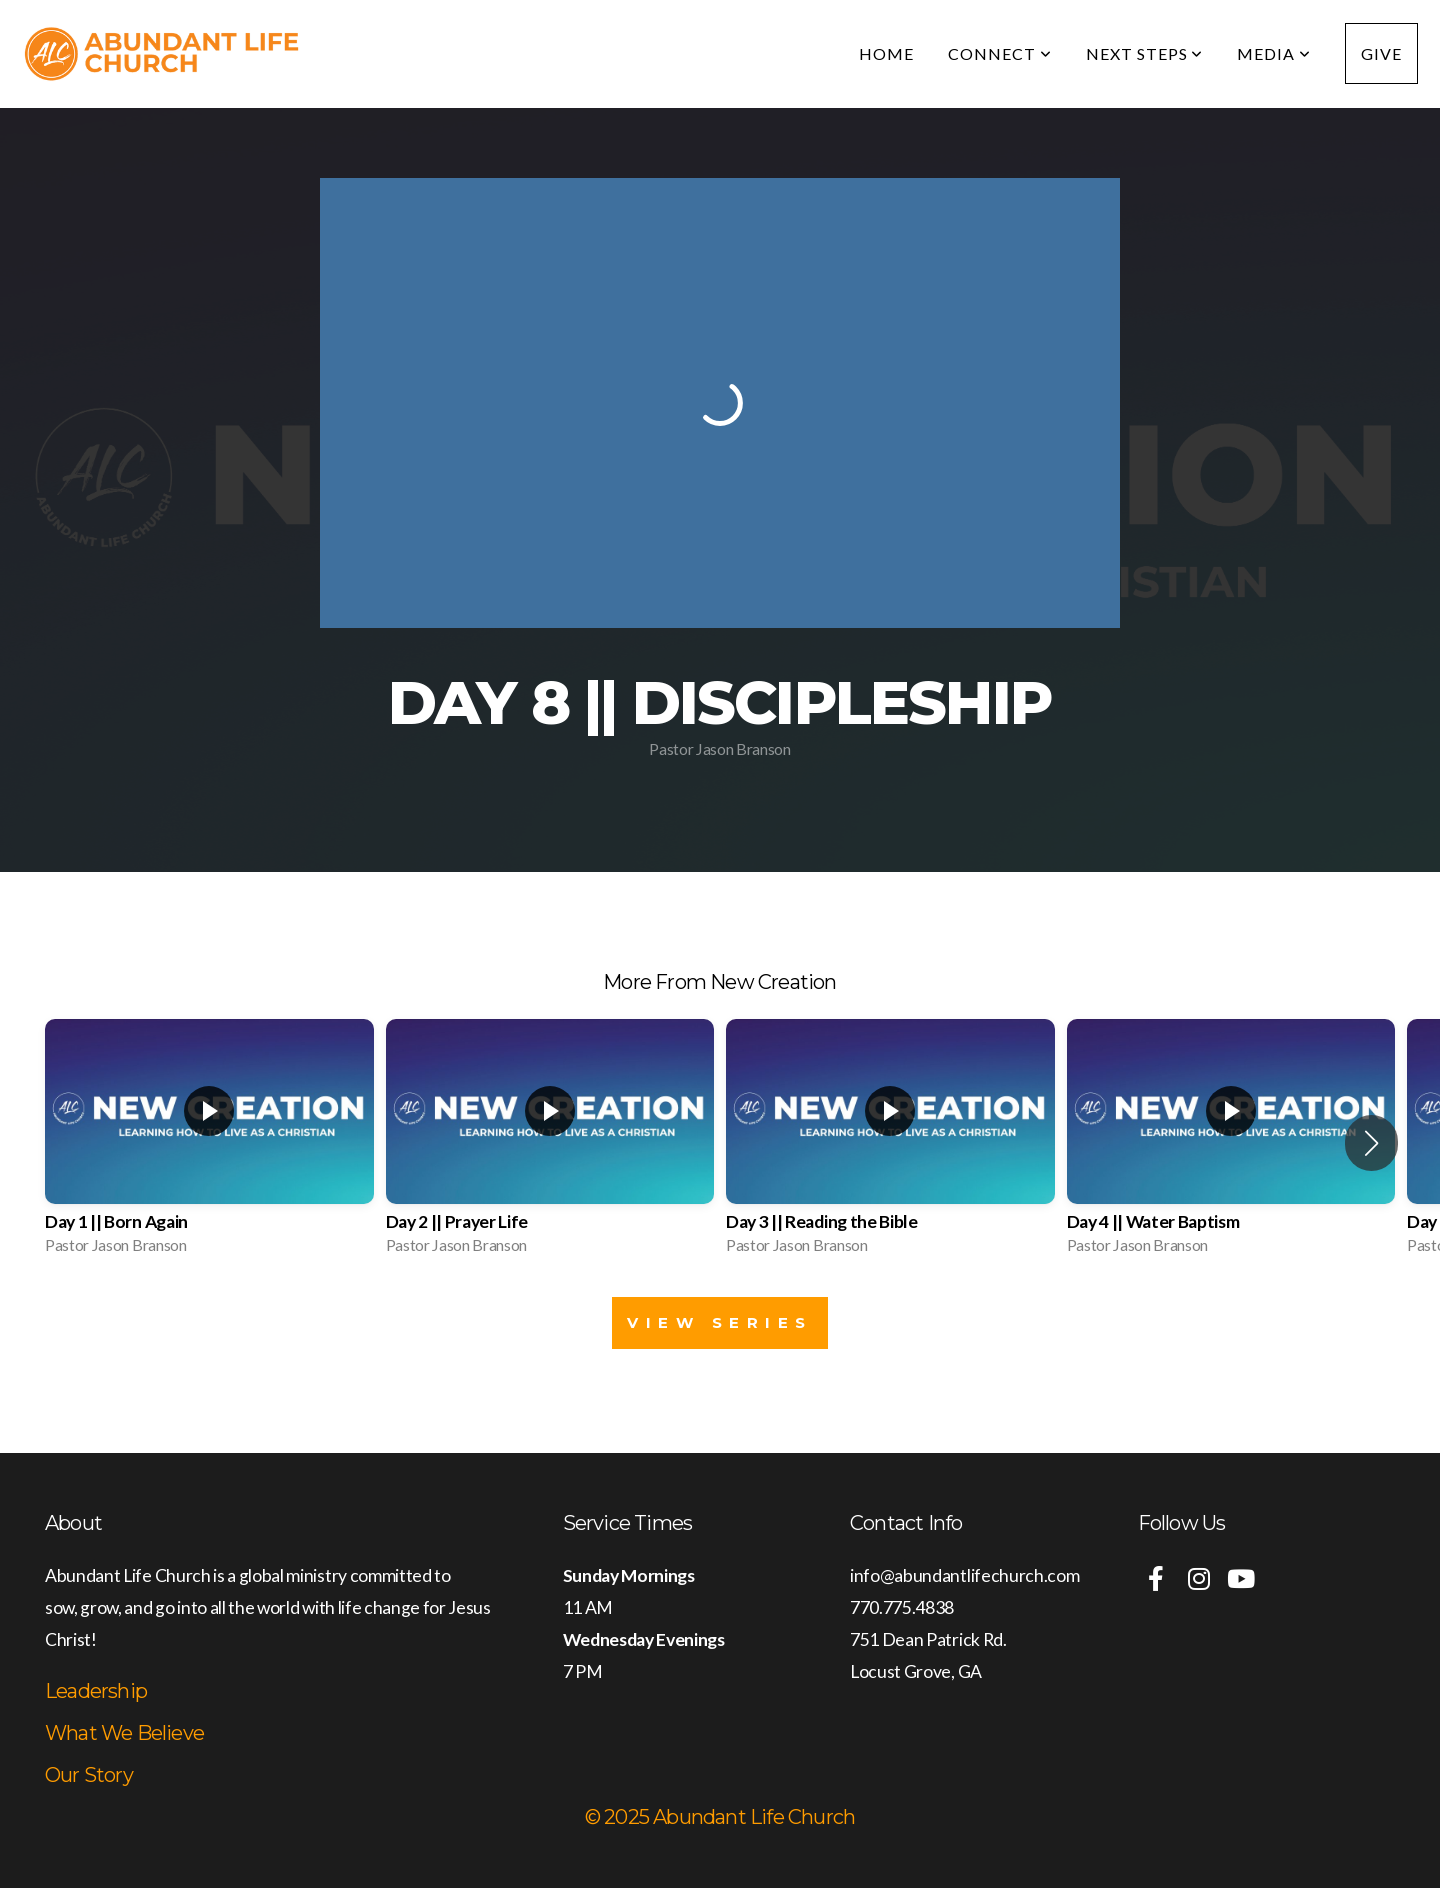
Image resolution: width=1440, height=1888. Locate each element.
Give (1381, 53)
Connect (1000, 53)
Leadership (96, 1691)
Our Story (89, 1775)
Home (886, 53)
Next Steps (1145, 53)
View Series (720, 1322)
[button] (1371, 1143)
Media (1274, 53)
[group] (209, 1143)
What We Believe (124, 1733)
